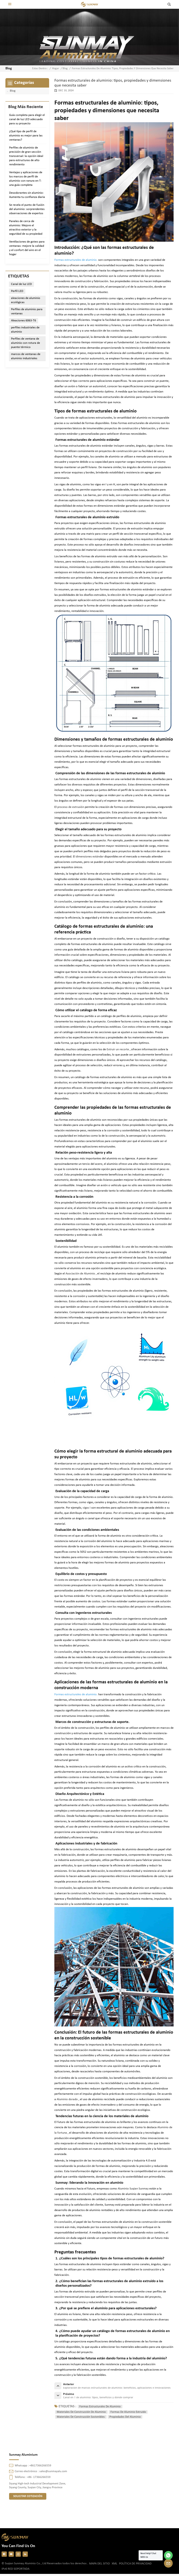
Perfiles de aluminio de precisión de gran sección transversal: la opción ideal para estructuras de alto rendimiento (26, 156)
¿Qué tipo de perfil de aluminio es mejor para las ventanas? (25, 135)
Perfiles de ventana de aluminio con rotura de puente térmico (25, 343)
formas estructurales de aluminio (100, 2410)
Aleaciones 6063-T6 (23, 320)
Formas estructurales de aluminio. (76, 1694)
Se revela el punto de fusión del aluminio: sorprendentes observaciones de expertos (27, 209)
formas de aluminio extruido (131, 2415)
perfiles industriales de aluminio (25, 329)
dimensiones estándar (90, 856)
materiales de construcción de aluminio (82, 2415)
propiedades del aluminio (128, 2420)
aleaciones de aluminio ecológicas (25, 300)
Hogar (55, 68)
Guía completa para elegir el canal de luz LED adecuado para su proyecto (27, 119)
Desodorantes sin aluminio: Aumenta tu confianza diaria (27, 194)
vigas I (87, 1507)
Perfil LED (17, 290)
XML (114, 2565)
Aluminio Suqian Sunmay (133, 2188)
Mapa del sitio (99, 2565)
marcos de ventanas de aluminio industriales (25, 356)
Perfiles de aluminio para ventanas (26, 311)
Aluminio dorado (67, 2099)
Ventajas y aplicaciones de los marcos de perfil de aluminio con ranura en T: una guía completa (25, 178)
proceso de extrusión (71, 807)
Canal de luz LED (21, 283)
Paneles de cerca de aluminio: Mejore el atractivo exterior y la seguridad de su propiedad (25, 227)
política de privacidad (135, 2565)
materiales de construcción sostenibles (82, 2420)
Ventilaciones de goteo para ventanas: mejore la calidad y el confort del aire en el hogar (27, 248)
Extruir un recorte (118, 1049)
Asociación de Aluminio (81, 1273)
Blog (65, 68)
